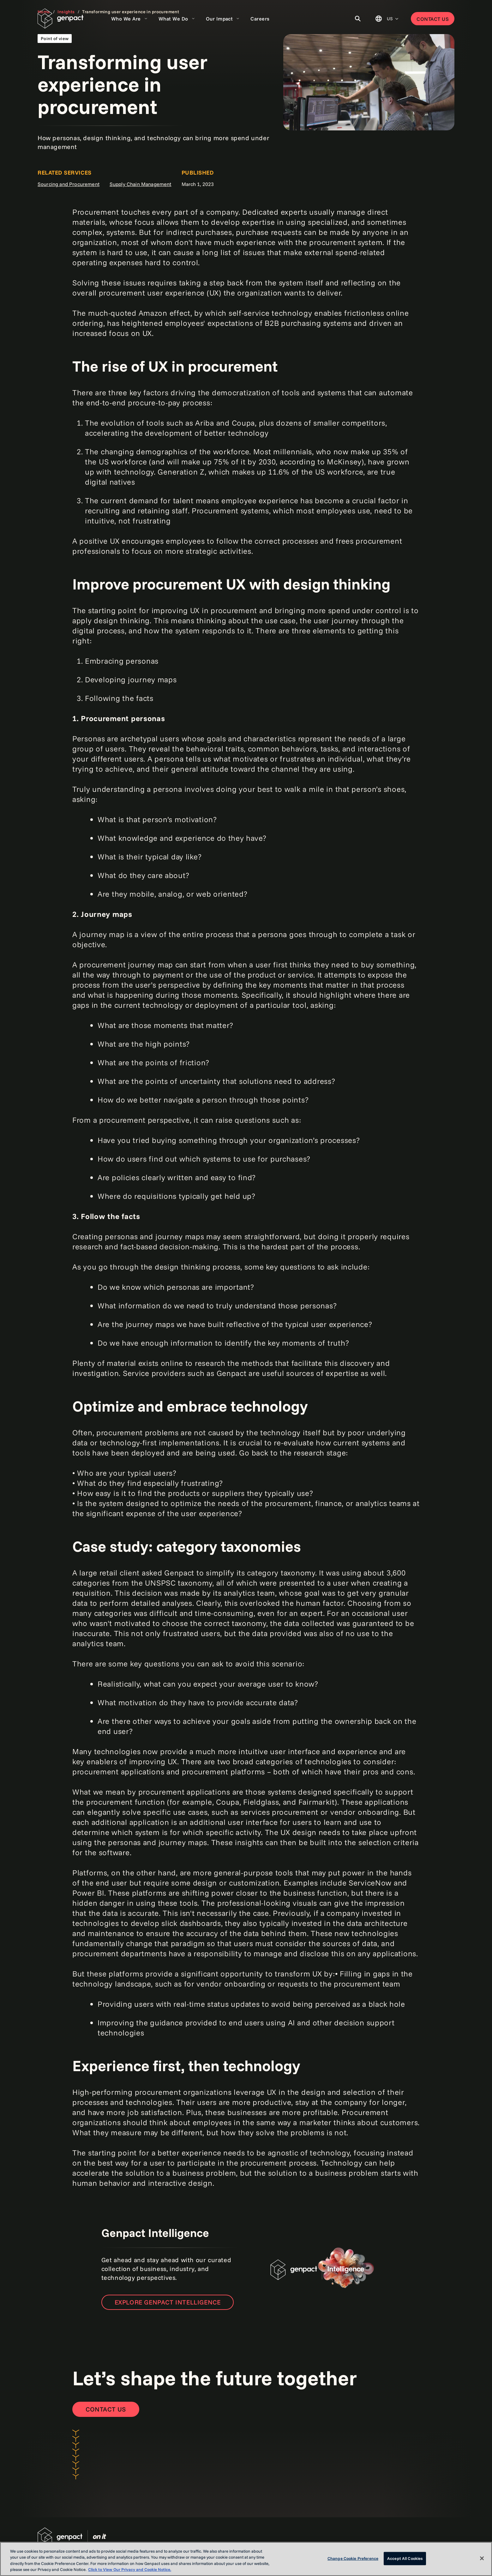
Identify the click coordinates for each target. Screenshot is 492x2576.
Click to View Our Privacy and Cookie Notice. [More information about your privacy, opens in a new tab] (129, 2569)
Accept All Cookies (405, 2558)
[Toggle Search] (358, 19)
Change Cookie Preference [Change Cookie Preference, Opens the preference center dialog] (352, 2558)
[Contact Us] (105, 2409)
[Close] (482, 2558)
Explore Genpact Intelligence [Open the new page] (168, 2302)
